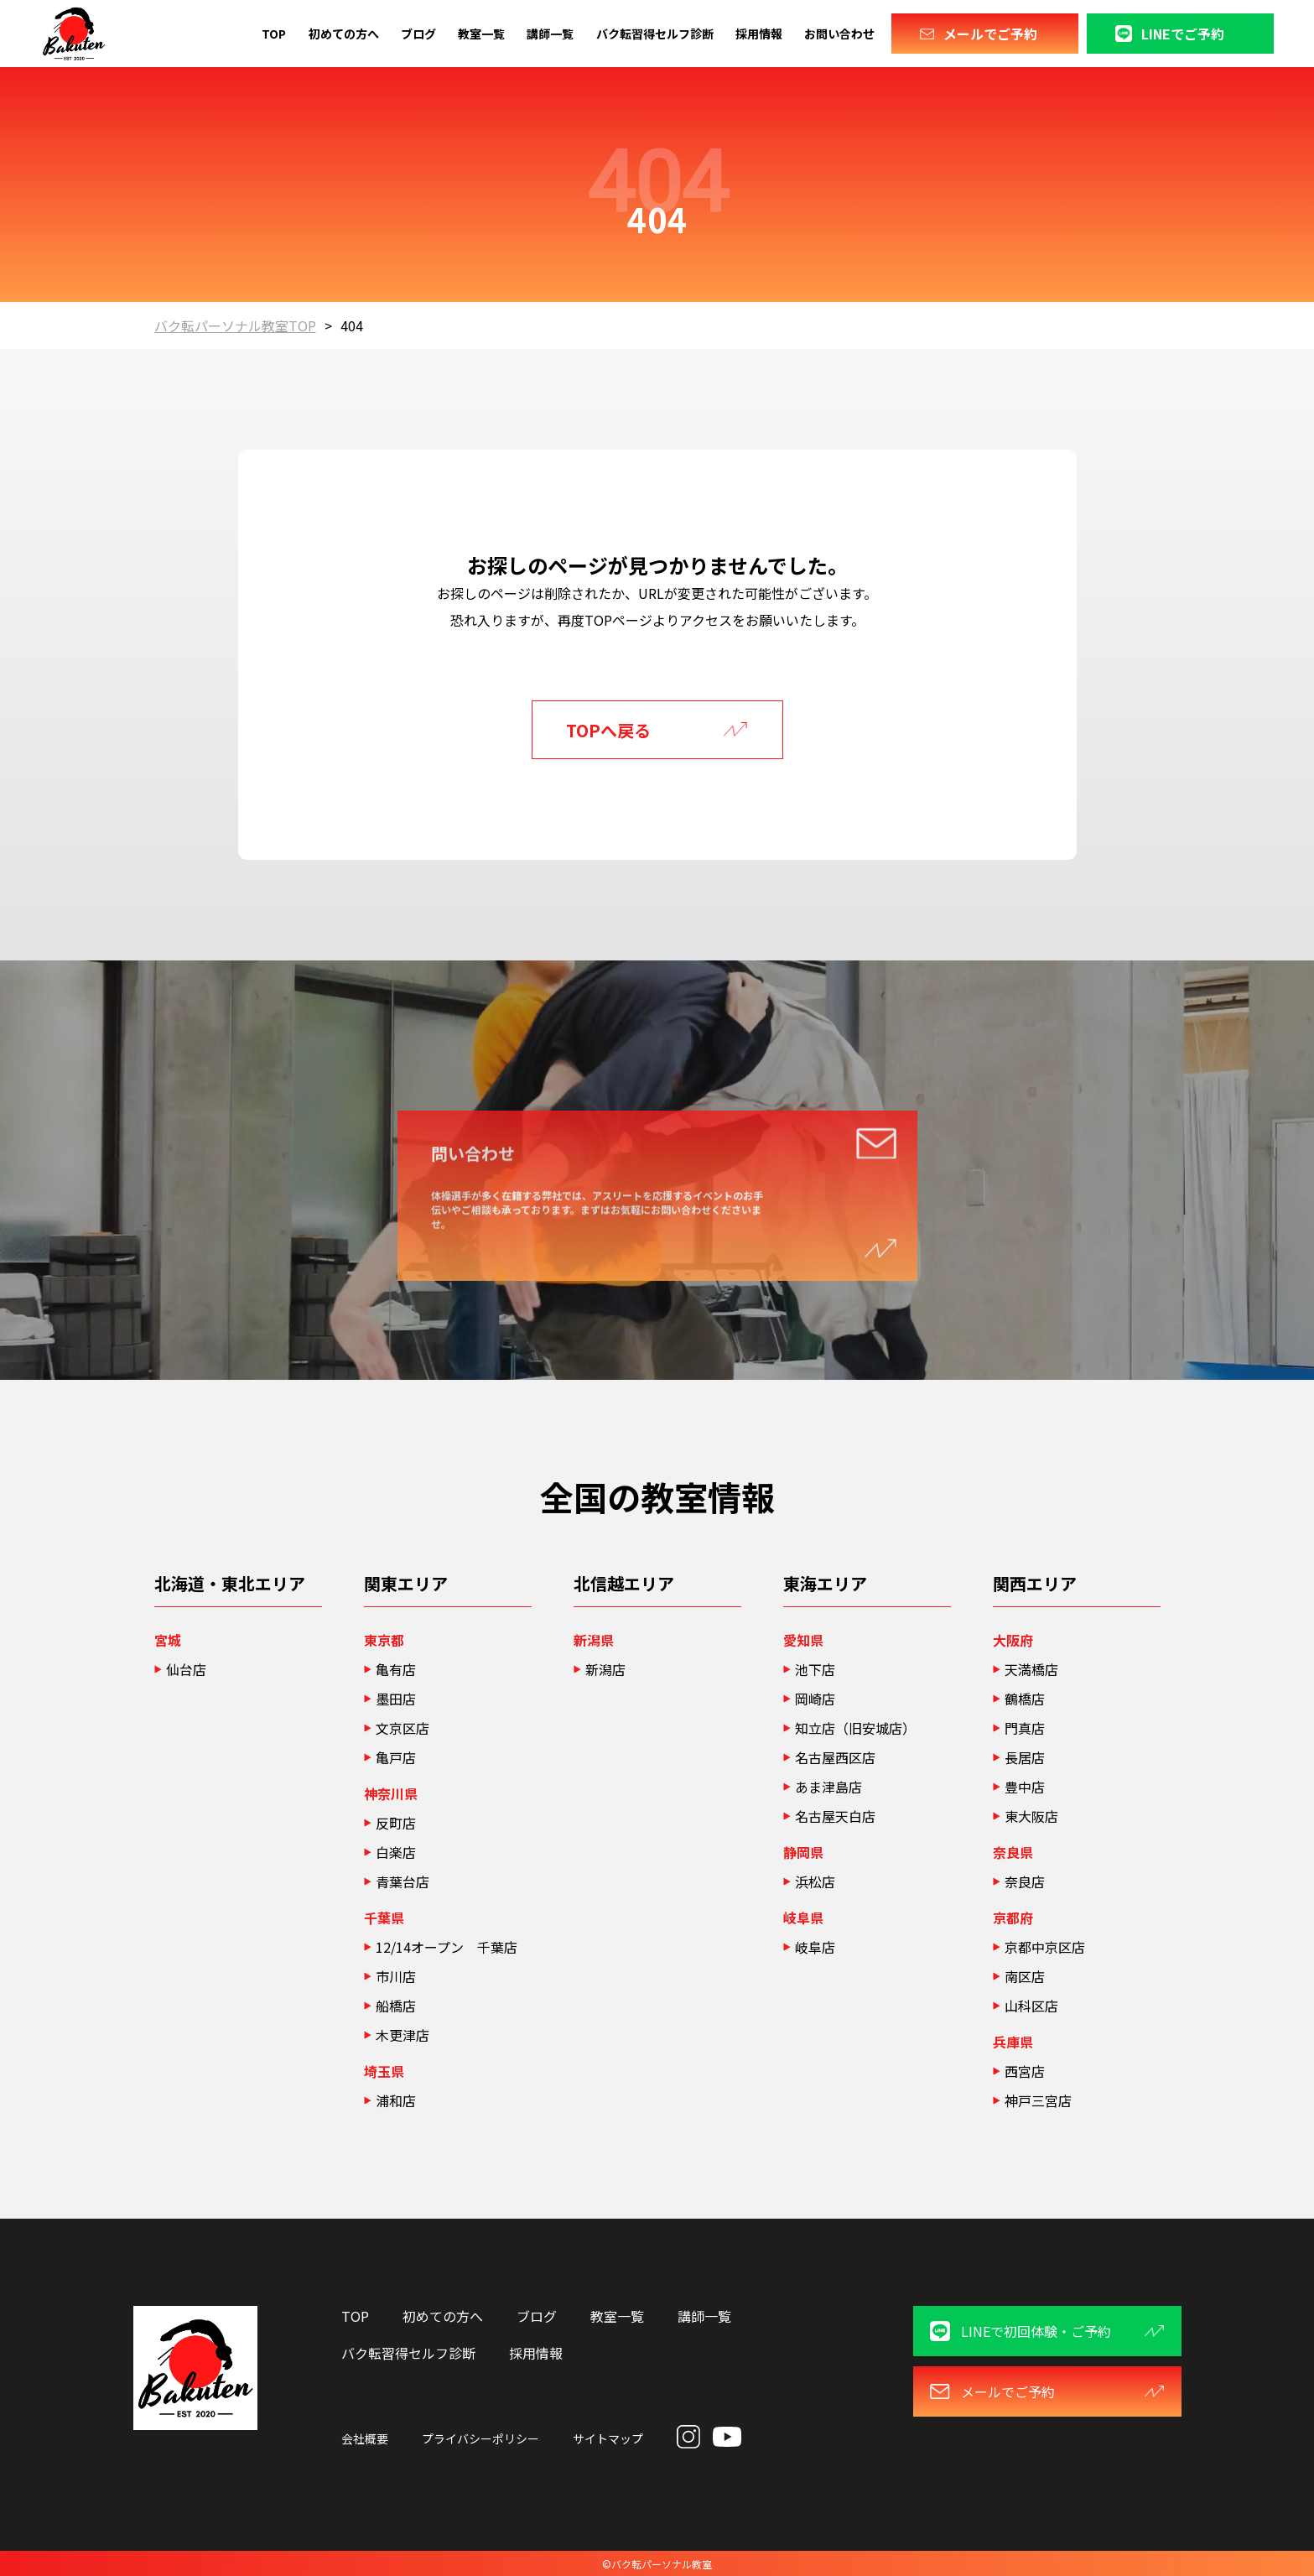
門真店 (1025, 1728)
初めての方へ (344, 33)
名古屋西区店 (835, 1757)
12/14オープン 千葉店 (446, 1947)
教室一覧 (481, 33)
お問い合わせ (839, 33)
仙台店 (186, 1669)
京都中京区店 (1045, 1947)
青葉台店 (402, 1881)
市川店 (396, 1976)
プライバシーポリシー (480, 2438)
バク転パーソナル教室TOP (235, 325)
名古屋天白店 (835, 1816)
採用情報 (758, 33)
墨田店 (396, 1699)
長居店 (1025, 1757)
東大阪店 (1031, 1816)
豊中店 (1025, 1787)
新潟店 (605, 1669)
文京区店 (402, 1728)
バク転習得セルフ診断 (655, 33)
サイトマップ (608, 2438)
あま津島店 (828, 1787)
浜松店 (822, 1881)
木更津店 (402, 2035)
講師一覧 (550, 33)
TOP (274, 33)
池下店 (815, 1669)
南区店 (1025, 1976)
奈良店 (1025, 1881)
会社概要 (364, 2438)
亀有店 (396, 1669)
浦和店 (396, 2100)
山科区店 (1031, 2006)
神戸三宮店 (1038, 2100)
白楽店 (396, 1852)
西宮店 (1025, 2071)
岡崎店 (815, 1699)
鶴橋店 (1025, 1699)
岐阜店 (815, 1947)
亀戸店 (396, 1757)
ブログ (418, 33)
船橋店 (396, 2006)
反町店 (396, 1823)
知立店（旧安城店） (855, 1728)
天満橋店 (1031, 1669)
